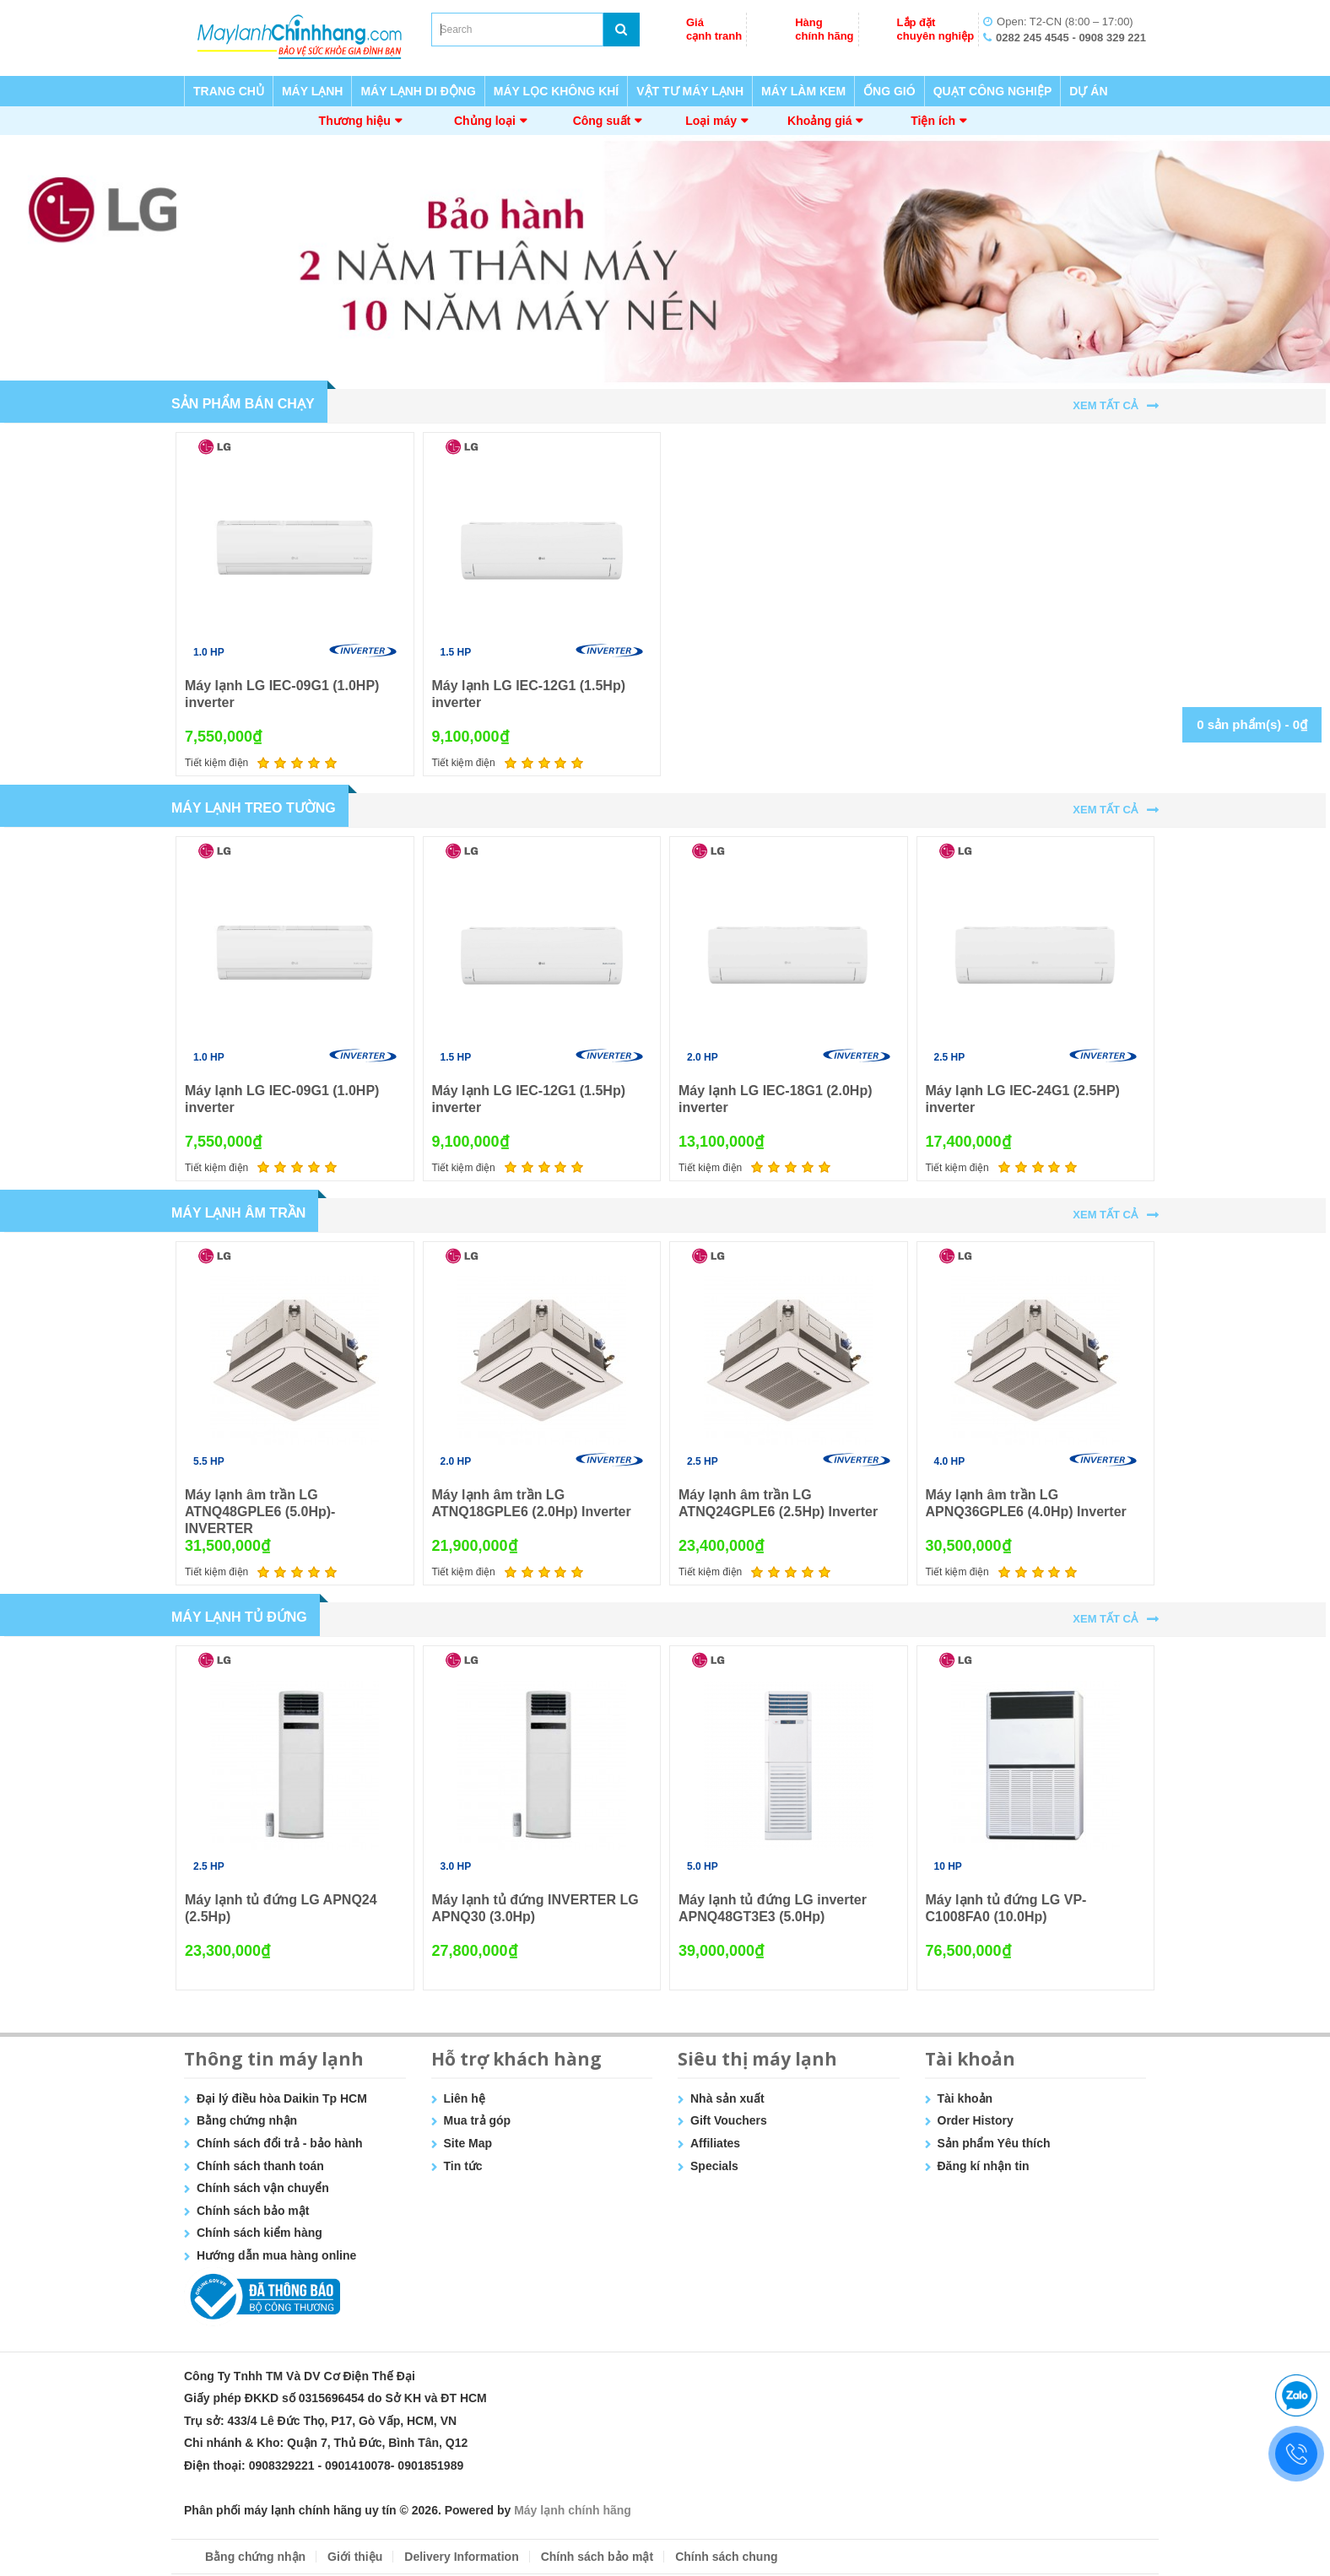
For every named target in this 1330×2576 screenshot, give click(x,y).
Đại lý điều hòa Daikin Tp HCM (282, 2098)
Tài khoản (965, 2098)
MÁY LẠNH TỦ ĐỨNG (239, 1617)
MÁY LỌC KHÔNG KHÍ (556, 91)
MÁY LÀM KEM (803, 91)
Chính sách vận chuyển (263, 2188)
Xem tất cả (1105, 405)
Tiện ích (933, 120)
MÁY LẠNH (312, 91)
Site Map (468, 2143)
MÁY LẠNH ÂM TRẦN (238, 1213)
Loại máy (711, 120)
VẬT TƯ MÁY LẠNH (689, 91)
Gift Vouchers (728, 2120)
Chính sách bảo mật (253, 2210)
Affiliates (715, 2143)
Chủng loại (485, 120)
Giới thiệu (354, 2556)
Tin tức (463, 2166)
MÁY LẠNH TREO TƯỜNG (253, 808)
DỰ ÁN (1088, 91)
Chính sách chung (726, 2556)
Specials (714, 2166)
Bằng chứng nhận (247, 2120)
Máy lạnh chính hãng (572, 2510)
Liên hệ (464, 2098)
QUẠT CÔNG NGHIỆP (992, 91)
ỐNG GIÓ (889, 91)
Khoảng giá (819, 120)
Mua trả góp (477, 2120)
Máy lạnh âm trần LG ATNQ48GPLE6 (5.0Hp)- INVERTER (260, 1512)
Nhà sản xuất (727, 2098)
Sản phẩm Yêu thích (994, 2143)
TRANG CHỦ (228, 91)
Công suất (602, 120)
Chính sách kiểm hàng (259, 2232)
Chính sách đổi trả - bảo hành (280, 2143)
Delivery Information (461, 2556)
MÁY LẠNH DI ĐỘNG (417, 91)
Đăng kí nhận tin (984, 2166)
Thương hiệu (355, 120)
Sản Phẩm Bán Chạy (243, 404)
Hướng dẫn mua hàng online (276, 2255)
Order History (976, 2120)
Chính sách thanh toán (260, 2166)
